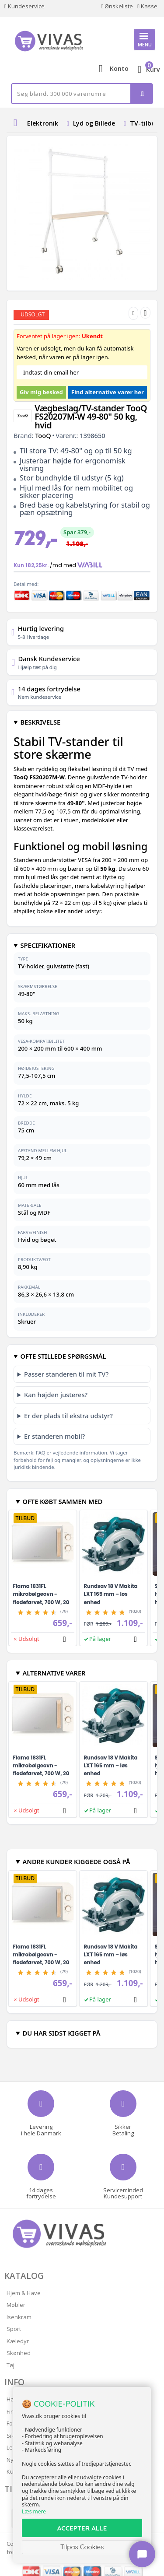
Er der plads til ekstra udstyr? (68, 1415)
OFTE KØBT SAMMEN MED (62, 1501)
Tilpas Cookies (82, 2547)
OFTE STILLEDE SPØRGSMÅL (63, 1356)
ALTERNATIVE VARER (53, 1672)
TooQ (43, 435)
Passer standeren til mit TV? (66, 1374)
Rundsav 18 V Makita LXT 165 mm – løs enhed (111, 1594)
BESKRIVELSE (40, 722)
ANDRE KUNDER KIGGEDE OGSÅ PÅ (76, 1861)
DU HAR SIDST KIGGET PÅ (61, 2033)
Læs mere (34, 2511)
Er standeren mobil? (54, 1436)
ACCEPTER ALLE (82, 2528)
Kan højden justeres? (55, 1394)
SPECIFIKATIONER (47, 945)
